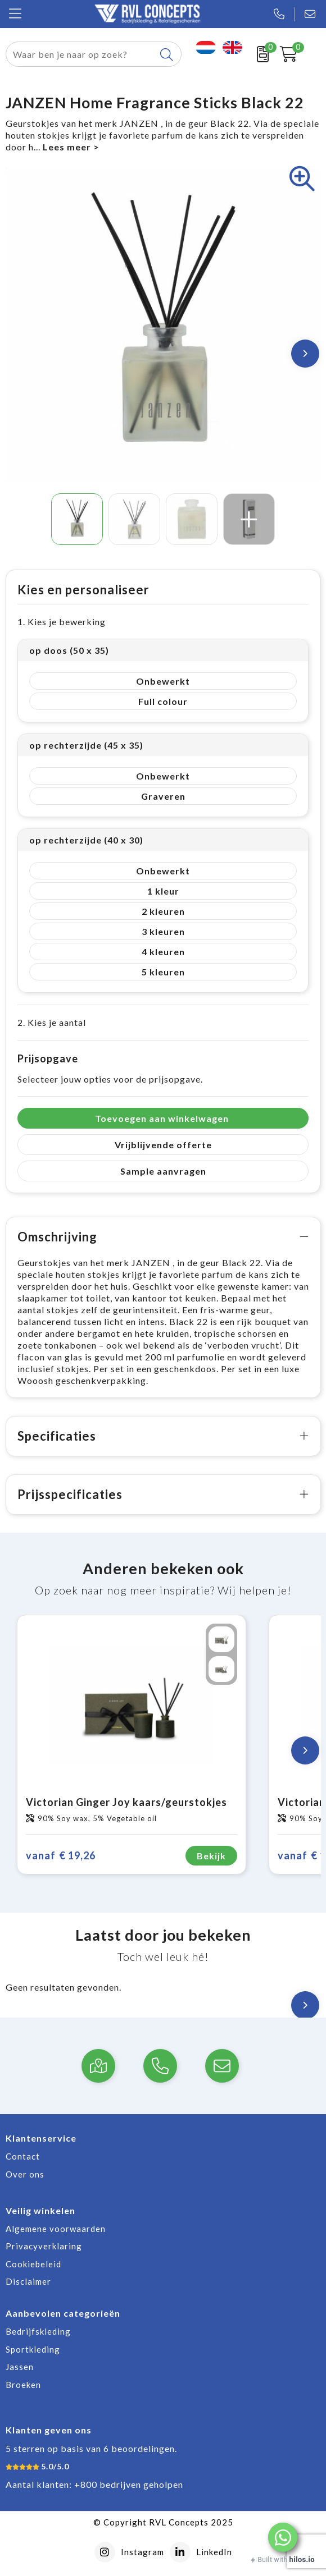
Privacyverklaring (44, 2246)
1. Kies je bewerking (61, 621)
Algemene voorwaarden (56, 2229)
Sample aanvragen (163, 1171)
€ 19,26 (61, 1855)
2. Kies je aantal (51, 1022)
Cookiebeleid (33, 2264)
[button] (282, 2537)
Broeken (23, 2385)
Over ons (25, 2174)
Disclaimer (28, 2281)
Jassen (20, 2367)
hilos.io (302, 2559)
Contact (23, 2156)
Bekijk (211, 1855)
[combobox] (81, 54)
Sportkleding (33, 2349)
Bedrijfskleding (38, 2331)
